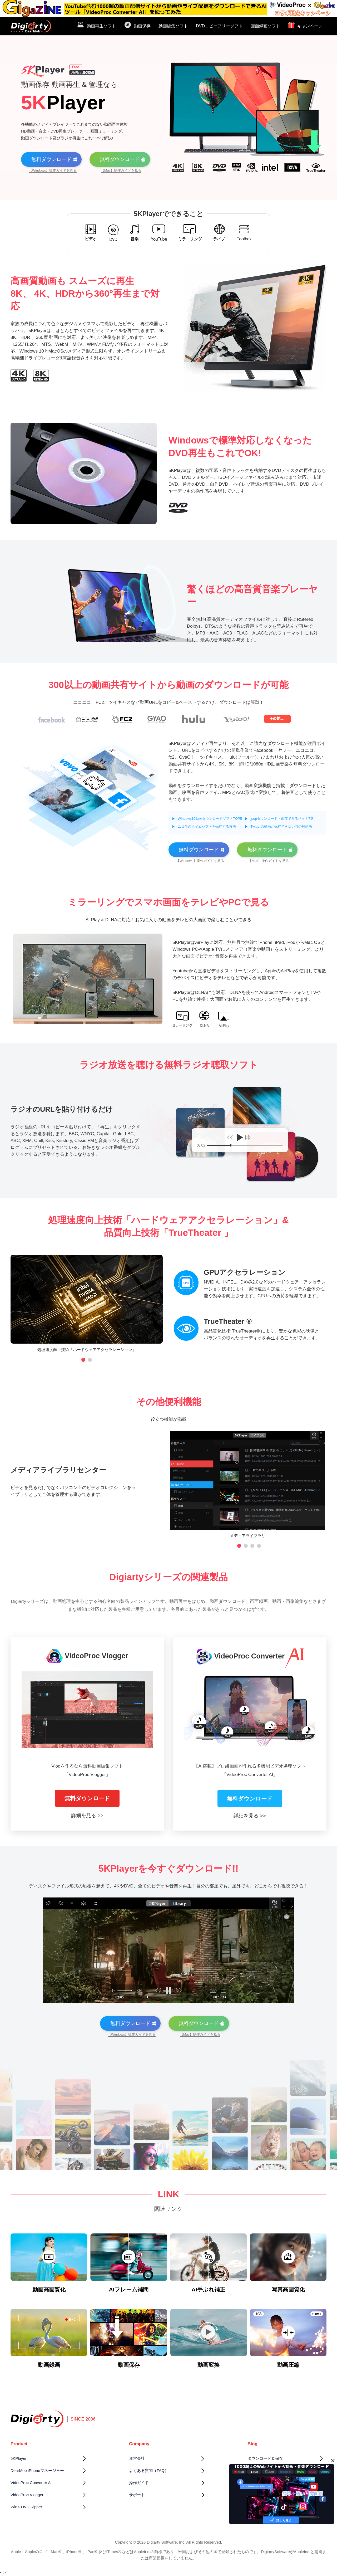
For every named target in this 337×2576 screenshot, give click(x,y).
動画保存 (137, 24)
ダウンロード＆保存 (265, 2458)
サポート (137, 2494)
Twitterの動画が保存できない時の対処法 (281, 826)
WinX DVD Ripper (26, 2507)
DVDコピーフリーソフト (219, 26)
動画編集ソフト (173, 26)
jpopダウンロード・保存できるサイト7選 (282, 819)
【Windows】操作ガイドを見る (53, 170)
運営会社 (137, 2458)
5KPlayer (19, 2458)
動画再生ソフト (96, 24)
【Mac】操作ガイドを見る (121, 170)
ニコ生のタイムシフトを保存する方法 (207, 826)
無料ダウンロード (87, 1798)
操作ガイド (139, 2482)
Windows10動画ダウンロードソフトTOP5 (210, 819)
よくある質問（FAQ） (148, 2470)
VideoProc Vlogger (27, 2494)
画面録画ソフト (265, 26)
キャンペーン (305, 25)
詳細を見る (83, 1815)
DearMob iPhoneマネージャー (37, 2470)
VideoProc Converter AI (31, 2482)
